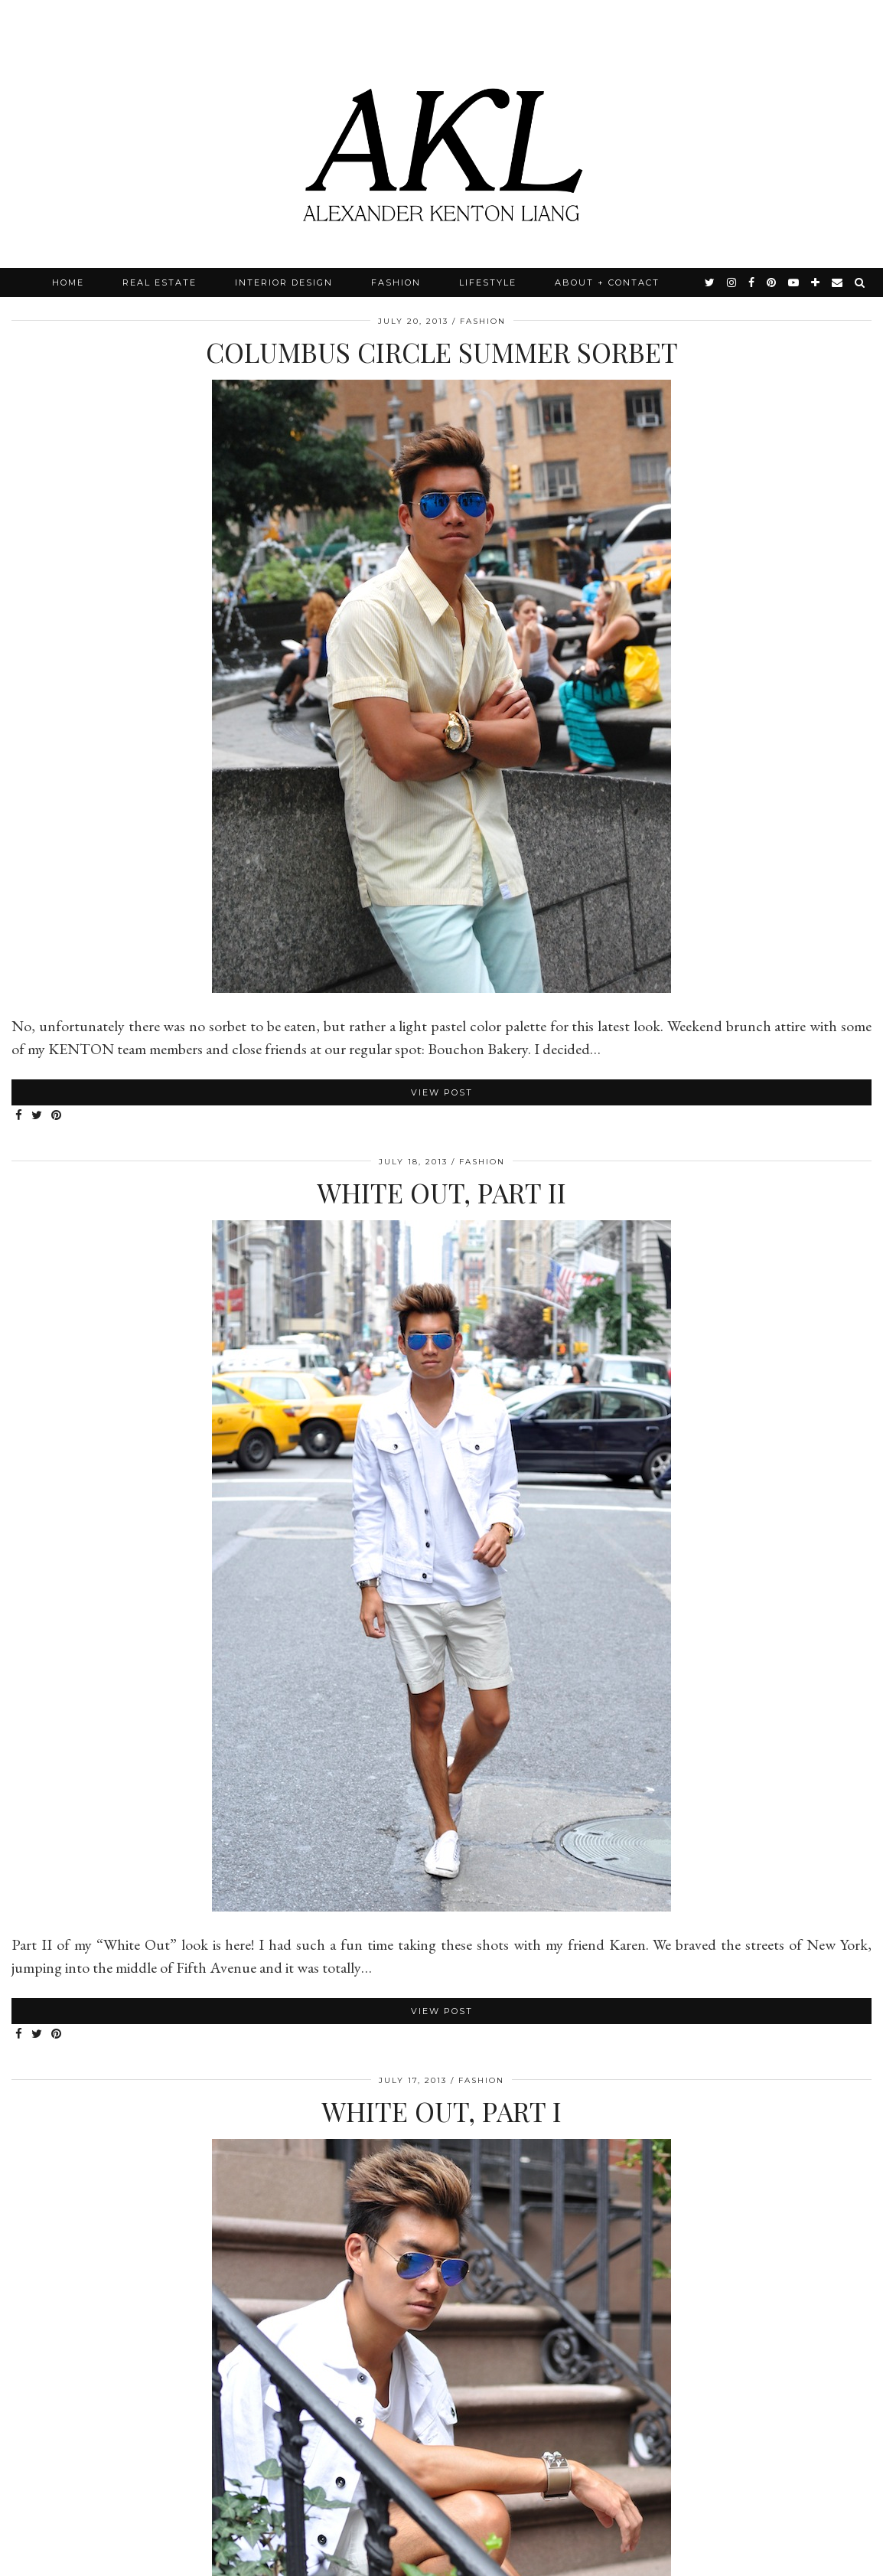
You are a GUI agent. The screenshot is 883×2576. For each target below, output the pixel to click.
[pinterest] (772, 282)
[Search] (860, 282)
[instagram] (732, 282)
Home (68, 282)
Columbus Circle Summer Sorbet (442, 352)
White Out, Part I (441, 2111)
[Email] (838, 282)
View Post (442, 1092)
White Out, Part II (441, 1192)
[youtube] (794, 282)
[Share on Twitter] (37, 1115)
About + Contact (607, 282)
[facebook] (752, 282)
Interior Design (284, 282)
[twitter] (710, 282)
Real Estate (159, 282)
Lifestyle (487, 282)
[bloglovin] (816, 282)
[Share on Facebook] (19, 1115)
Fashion (396, 282)
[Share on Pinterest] (57, 1115)
